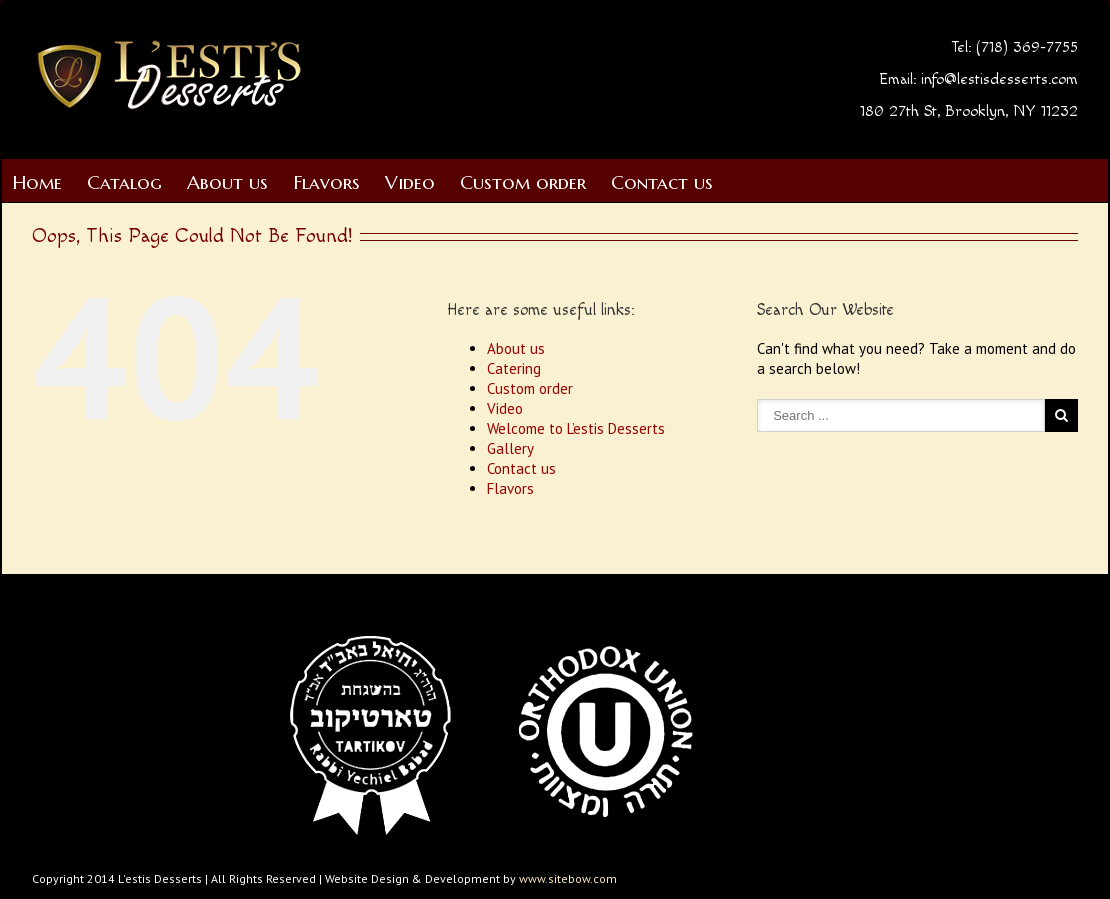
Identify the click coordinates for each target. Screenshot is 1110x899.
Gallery (510, 448)
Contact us (662, 182)
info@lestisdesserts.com (999, 79)
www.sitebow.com (568, 878)
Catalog (124, 182)
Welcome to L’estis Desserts (576, 428)
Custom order (523, 182)
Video (410, 182)
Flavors (326, 182)
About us (227, 182)
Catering (514, 368)
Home (37, 182)
